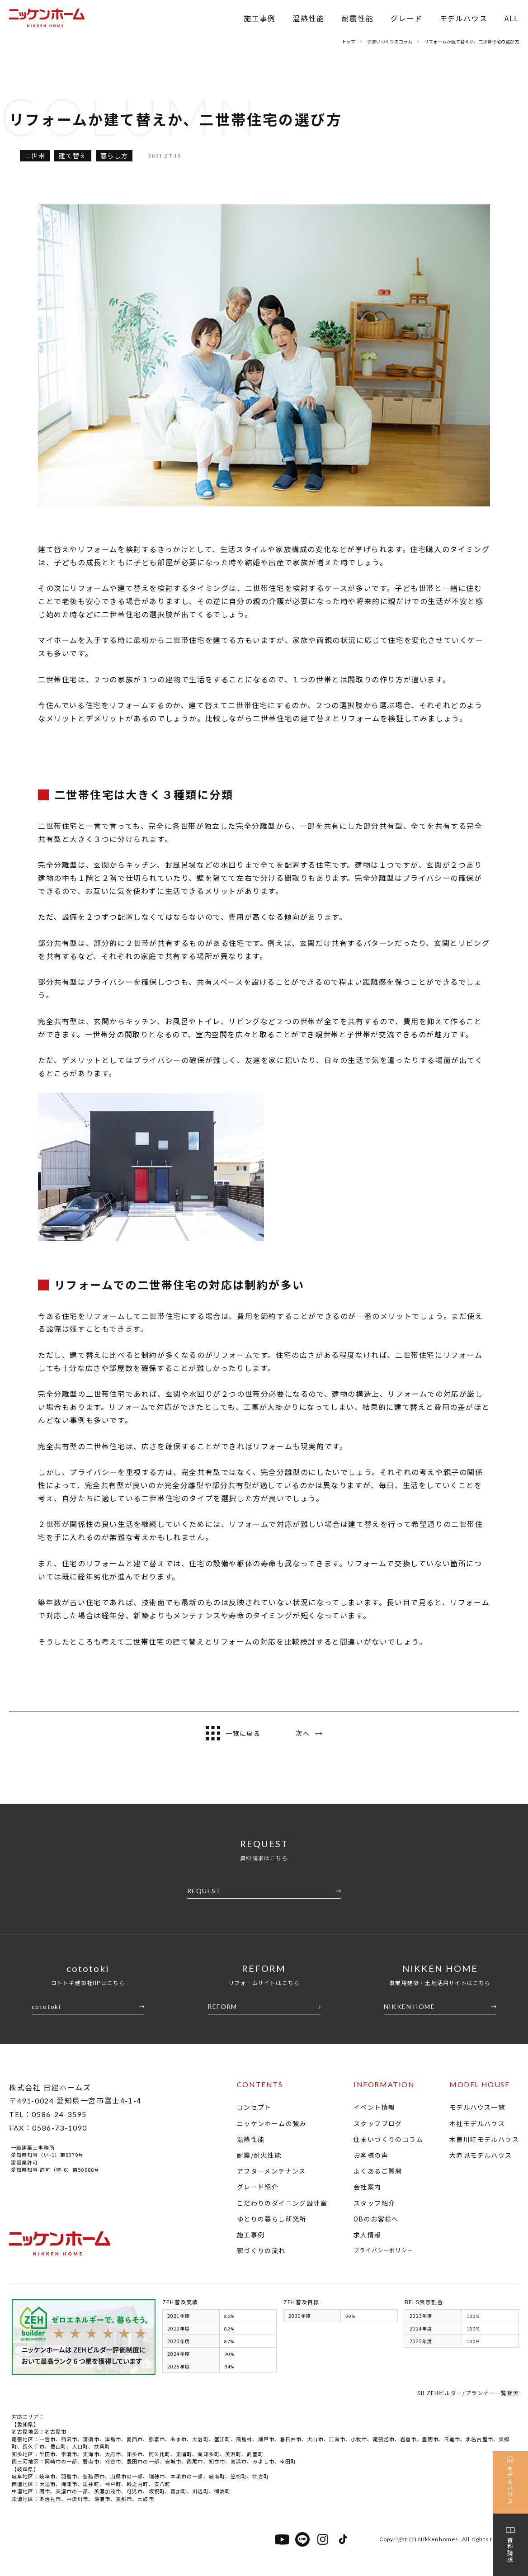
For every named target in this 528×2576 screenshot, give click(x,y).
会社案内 (368, 2186)
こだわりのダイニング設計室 (282, 2202)
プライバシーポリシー (383, 2250)
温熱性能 (308, 18)
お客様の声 (371, 2155)
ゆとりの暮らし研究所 (271, 2218)
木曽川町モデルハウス (484, 2139)
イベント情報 (374, 2107)
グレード (406, 18)
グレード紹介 (257, 2186)
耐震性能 (357, 18)
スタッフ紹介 (374, 2202)
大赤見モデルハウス (480, 2155)
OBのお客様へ (376, 2218)
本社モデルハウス (477, 2123)
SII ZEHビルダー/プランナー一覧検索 (468, 2392)
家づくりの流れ (261, 2250)
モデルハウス (464, 18)
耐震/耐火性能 (259, 2155)
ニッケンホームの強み (271, 2123)
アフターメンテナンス (271, 2170)
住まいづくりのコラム (388, 2139)
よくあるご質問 (378, 2170)
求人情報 (368, 2234)
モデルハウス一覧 (477, 2107)
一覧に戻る (233, 1733)
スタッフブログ (378, 2123)
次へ (309, 1733)
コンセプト (254, 2107)
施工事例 (259, 18)
